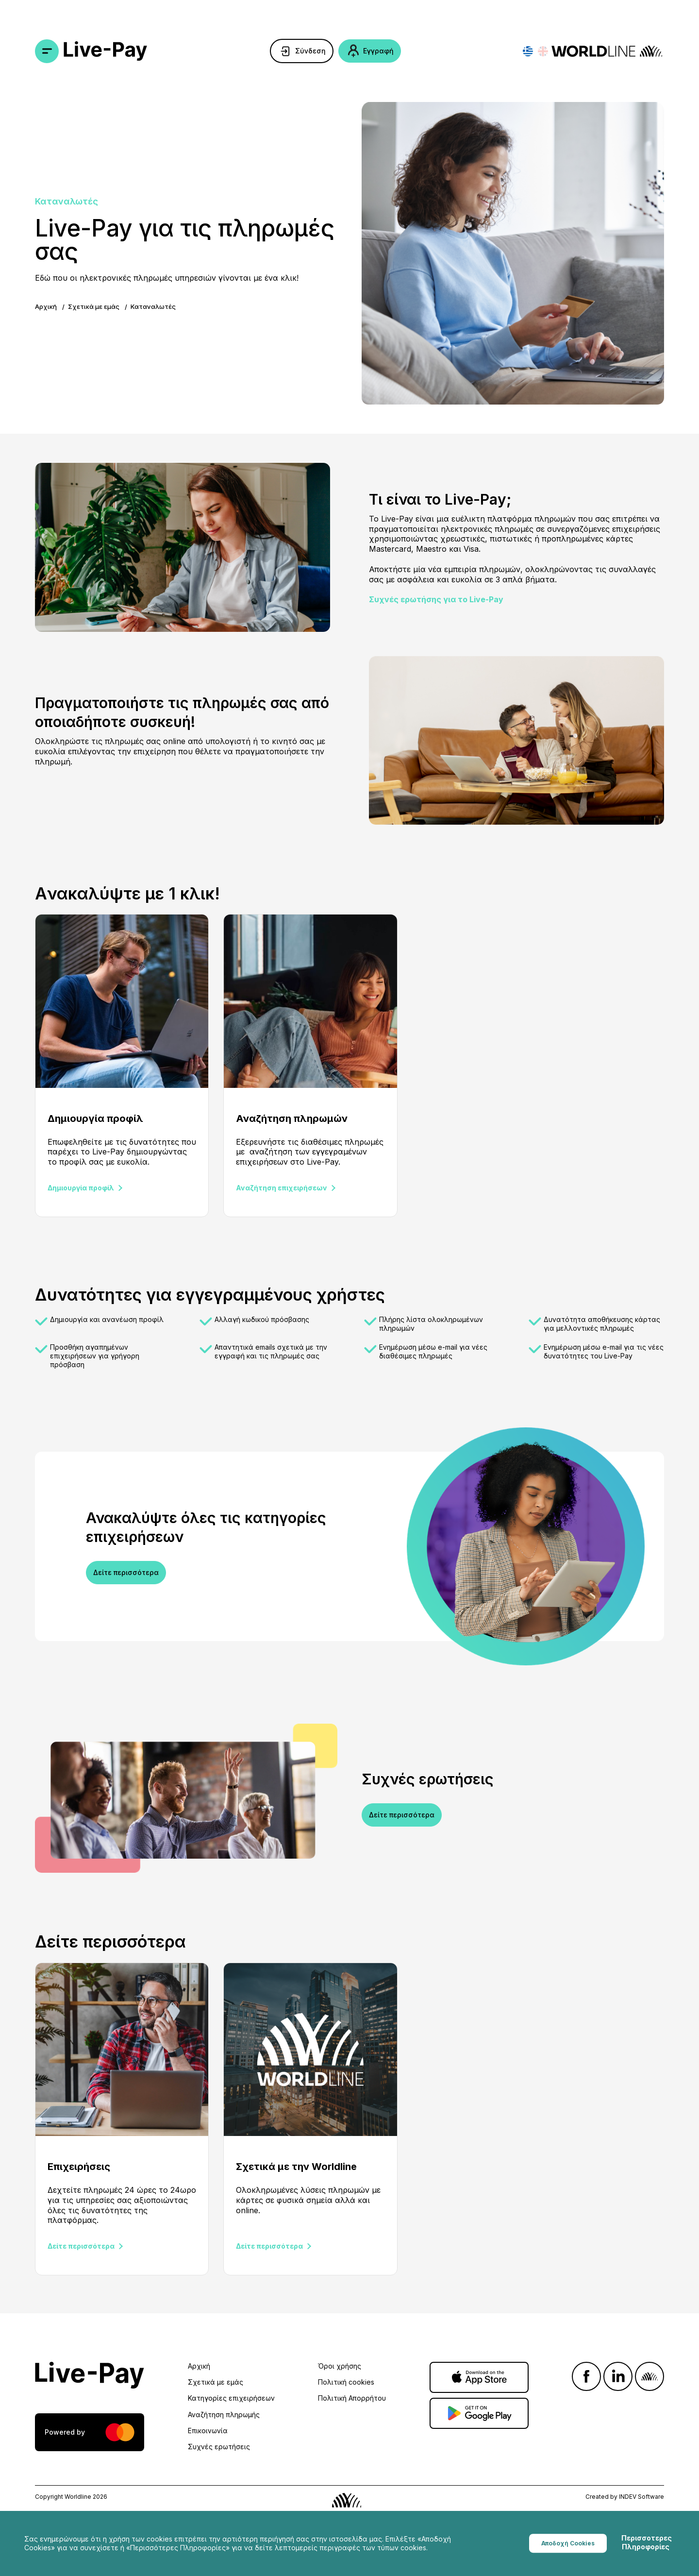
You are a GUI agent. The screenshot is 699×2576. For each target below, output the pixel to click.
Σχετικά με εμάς (93, 306)
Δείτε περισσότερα (126, 1572)
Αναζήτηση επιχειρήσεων (281, 1188)
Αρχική (46, 306)
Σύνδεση (310, 51)
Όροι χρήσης (339, 2366)
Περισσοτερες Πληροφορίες (646, 2542)
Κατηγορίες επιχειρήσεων (231, 2398)
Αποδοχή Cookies (568, 2543)
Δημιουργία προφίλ (81, 1188)
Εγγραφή (378, 51)
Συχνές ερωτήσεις (219, 2446)
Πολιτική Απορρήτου (352, 2398)
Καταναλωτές (153, 306)
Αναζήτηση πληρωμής (224, 2414)
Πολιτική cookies (346, 2382)
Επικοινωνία (208, 2430)
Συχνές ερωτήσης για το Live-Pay (436, 599)
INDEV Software (641, 2496)
